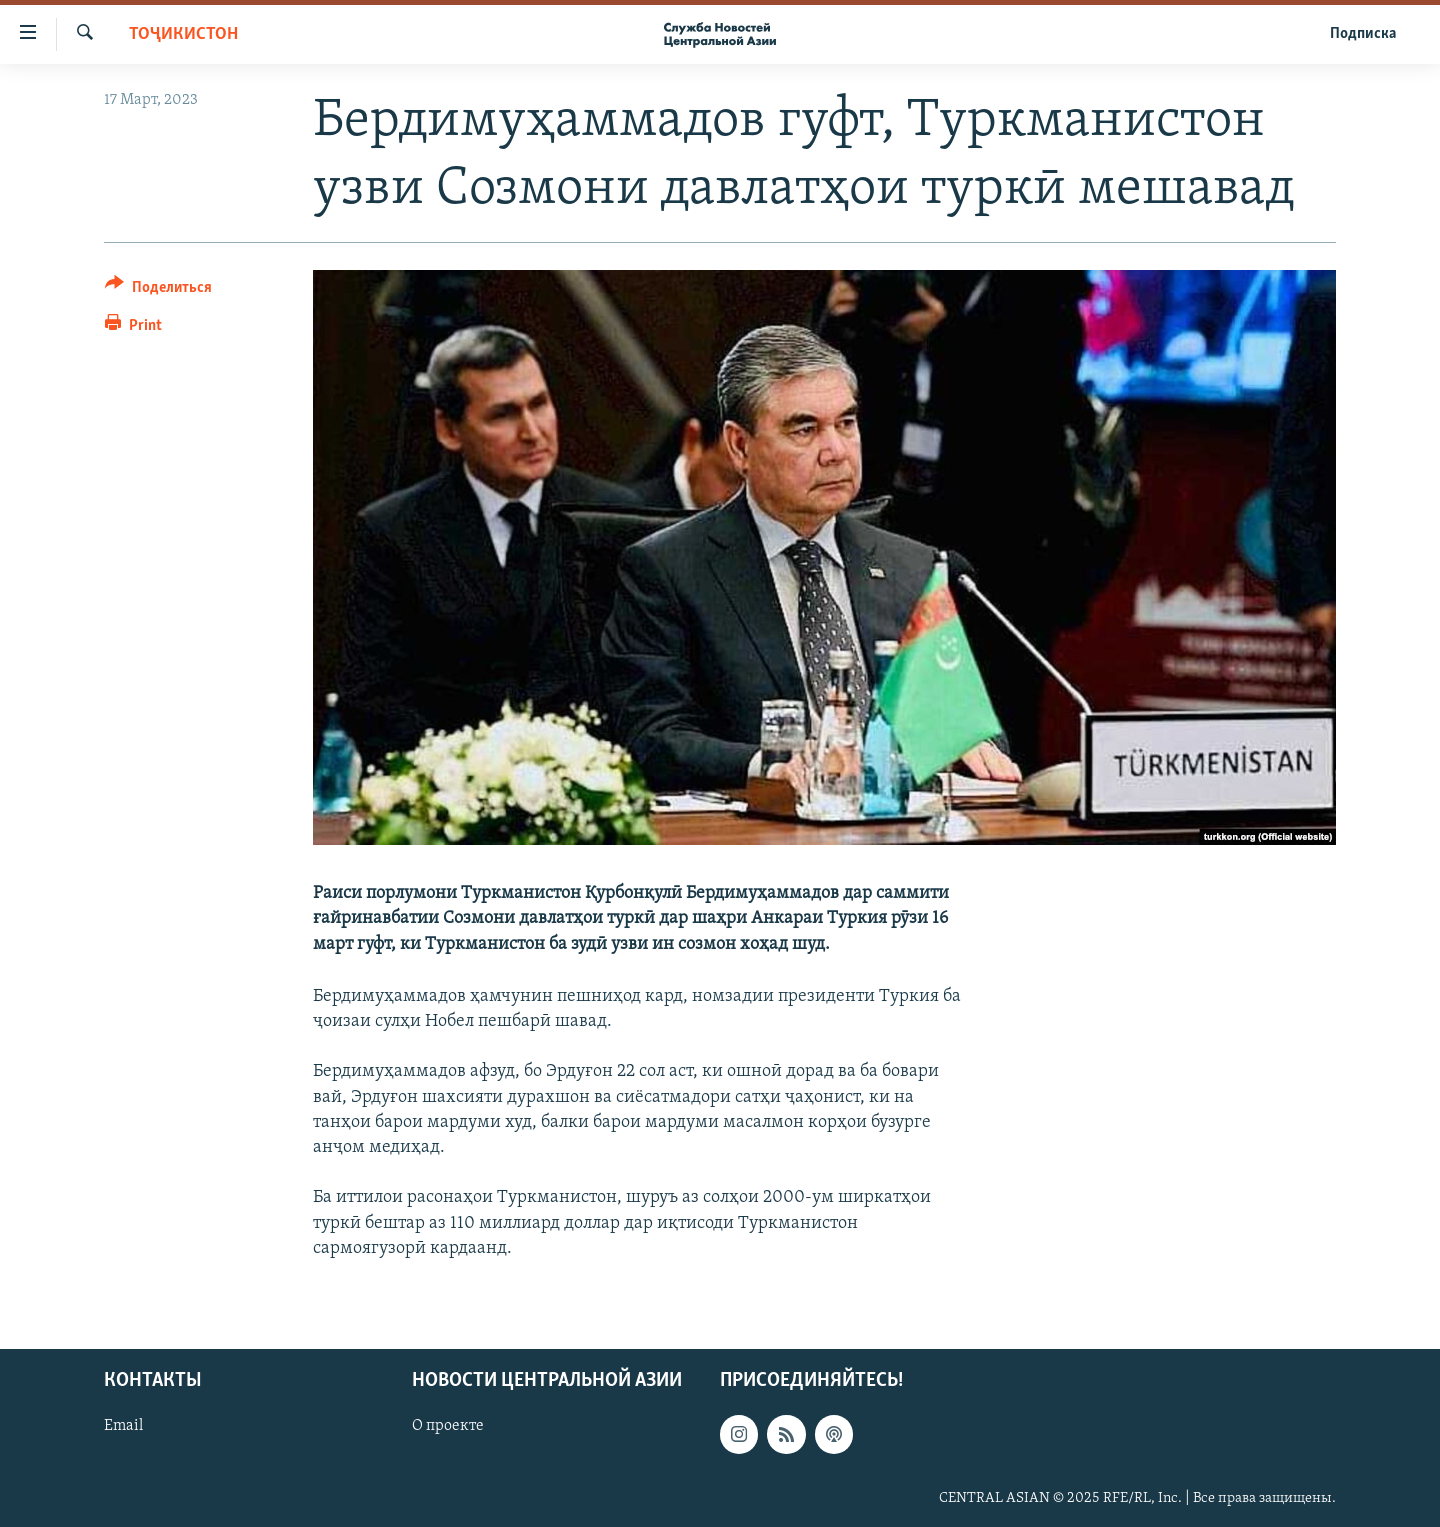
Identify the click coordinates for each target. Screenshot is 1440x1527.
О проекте (448, 1426)
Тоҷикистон (183, 34)
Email (123, 1426)
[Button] (158, 290)
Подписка (1363, 34)
